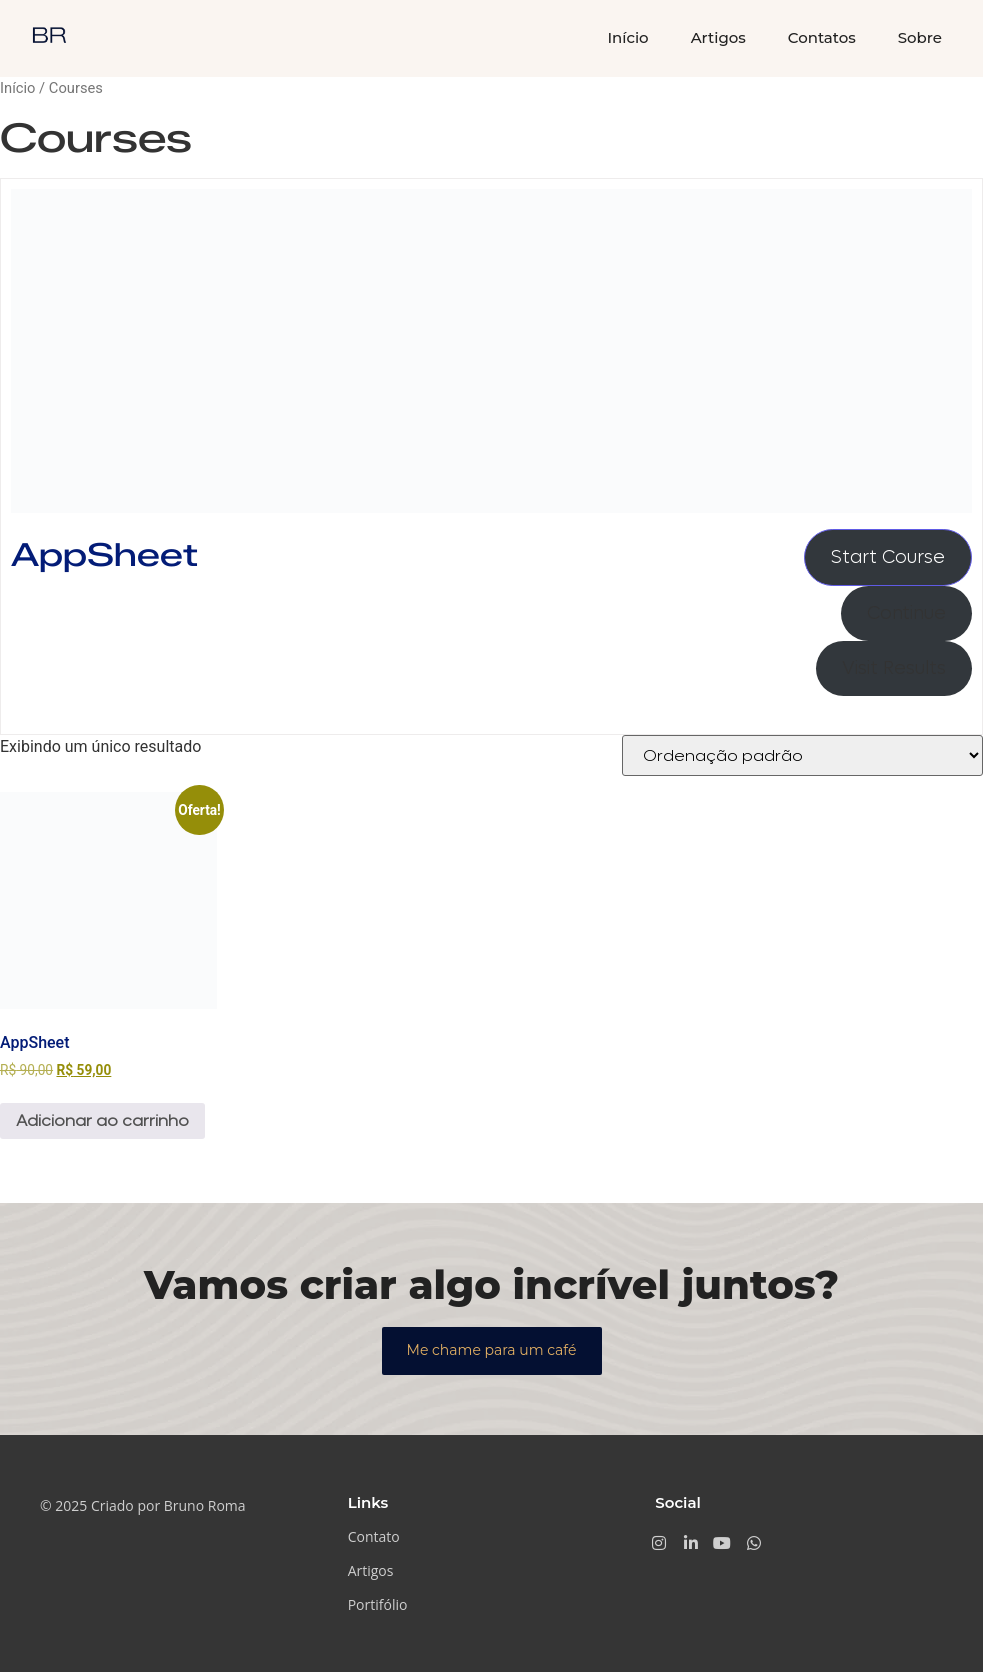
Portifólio (378, 1604)
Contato (374, 1536)
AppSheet (104, 555)
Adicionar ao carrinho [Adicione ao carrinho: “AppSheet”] (102, 1120)
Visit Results (894, 668)
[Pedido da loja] (802, 755)
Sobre (920, 37)
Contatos (822, 37)
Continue (906, 613)
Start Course (888, 557)
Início (627, 37)
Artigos (718, 37)
